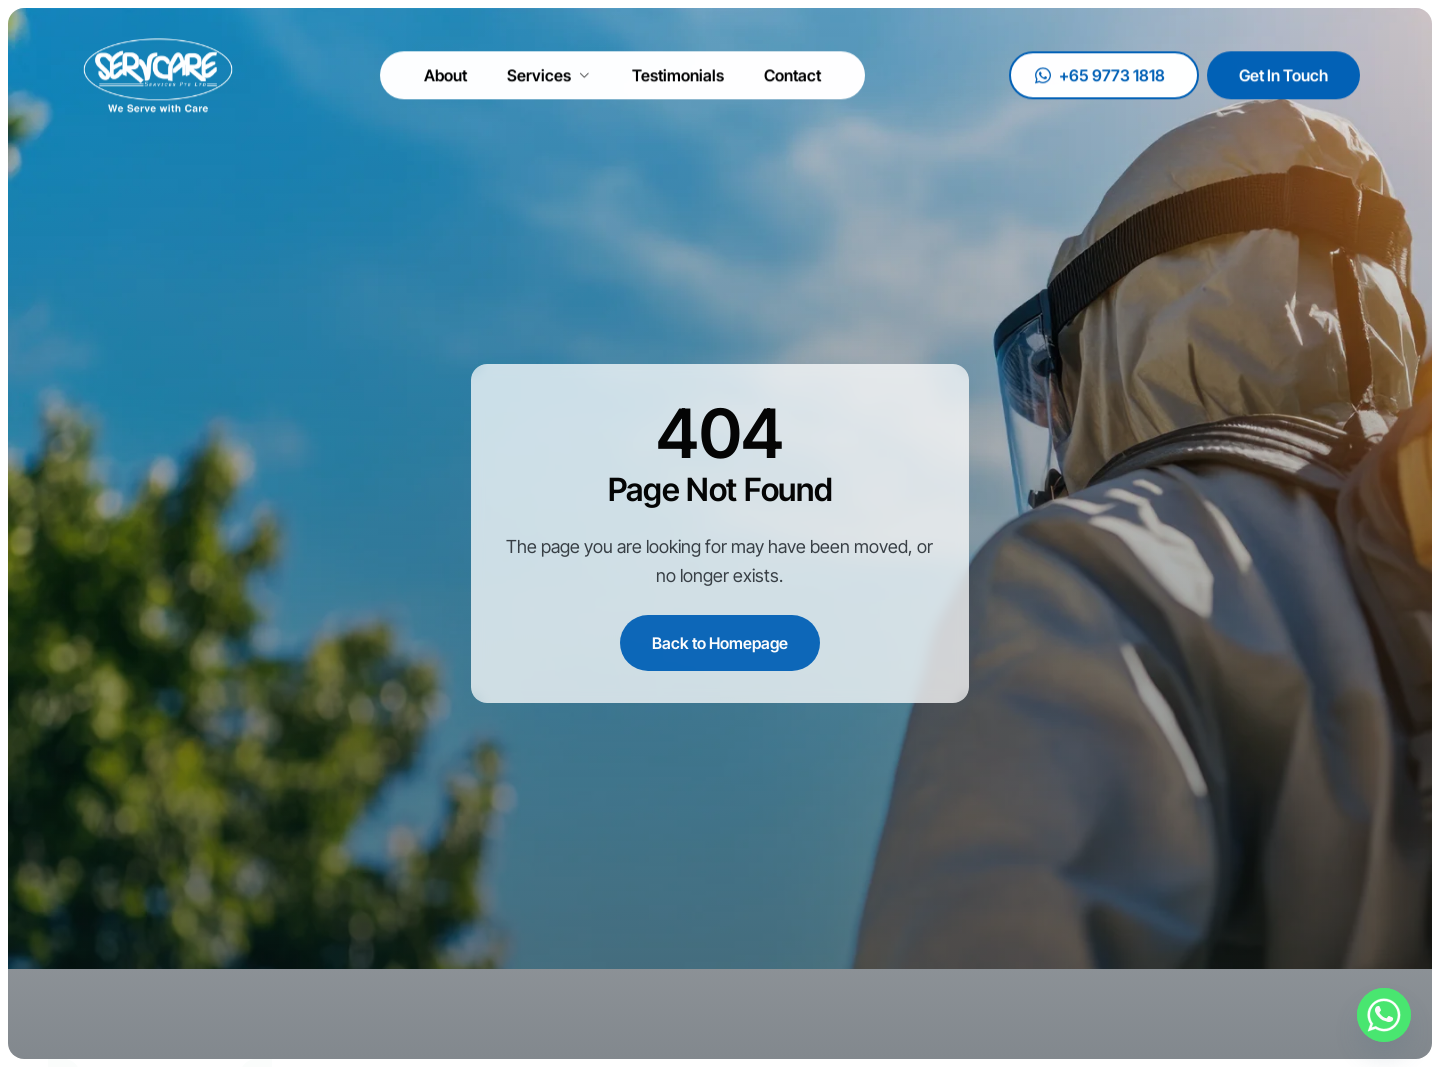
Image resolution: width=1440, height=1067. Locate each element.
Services (549, 70)
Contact (792, 70)
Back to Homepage (720, 643)
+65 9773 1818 (1100, 70)
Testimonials (678, 70)
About (445, 70)
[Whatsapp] (1384, 1015)
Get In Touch (1283, 70)
